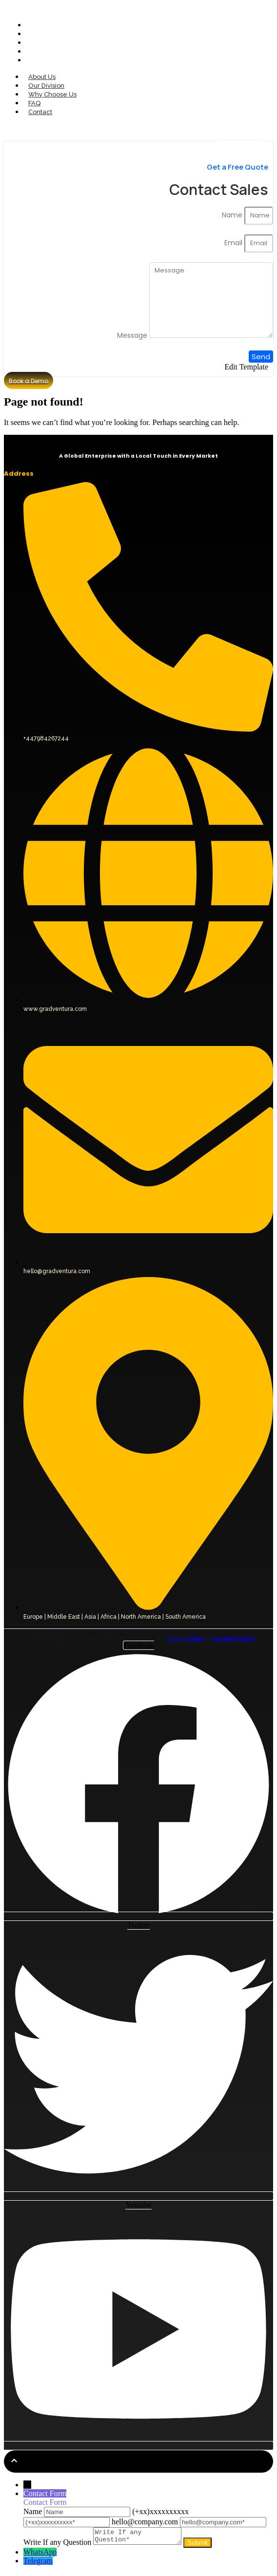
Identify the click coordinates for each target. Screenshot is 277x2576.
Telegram (38, 2563)
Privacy (185, 1638)
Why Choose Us (53, 42)
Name (233, 215)
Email (234, 243)
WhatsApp (40, 2555)
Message (133, 335)
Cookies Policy (233, 1638)
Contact (41, 60)
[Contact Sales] (241, 132)
